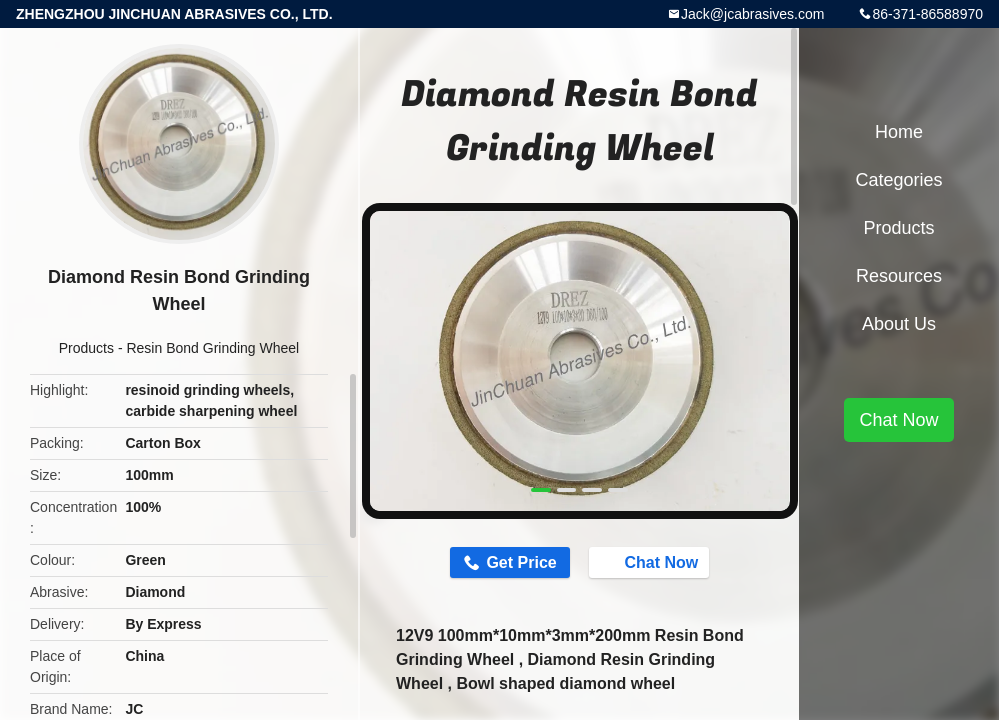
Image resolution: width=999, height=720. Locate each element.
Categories (898, 180)
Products (86, 348)
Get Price (521, 562)
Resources (899, 276)
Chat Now (652, 561)
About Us (899, 324)
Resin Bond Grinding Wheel (212, 348)
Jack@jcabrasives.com (752, 14)
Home (899, 132)
